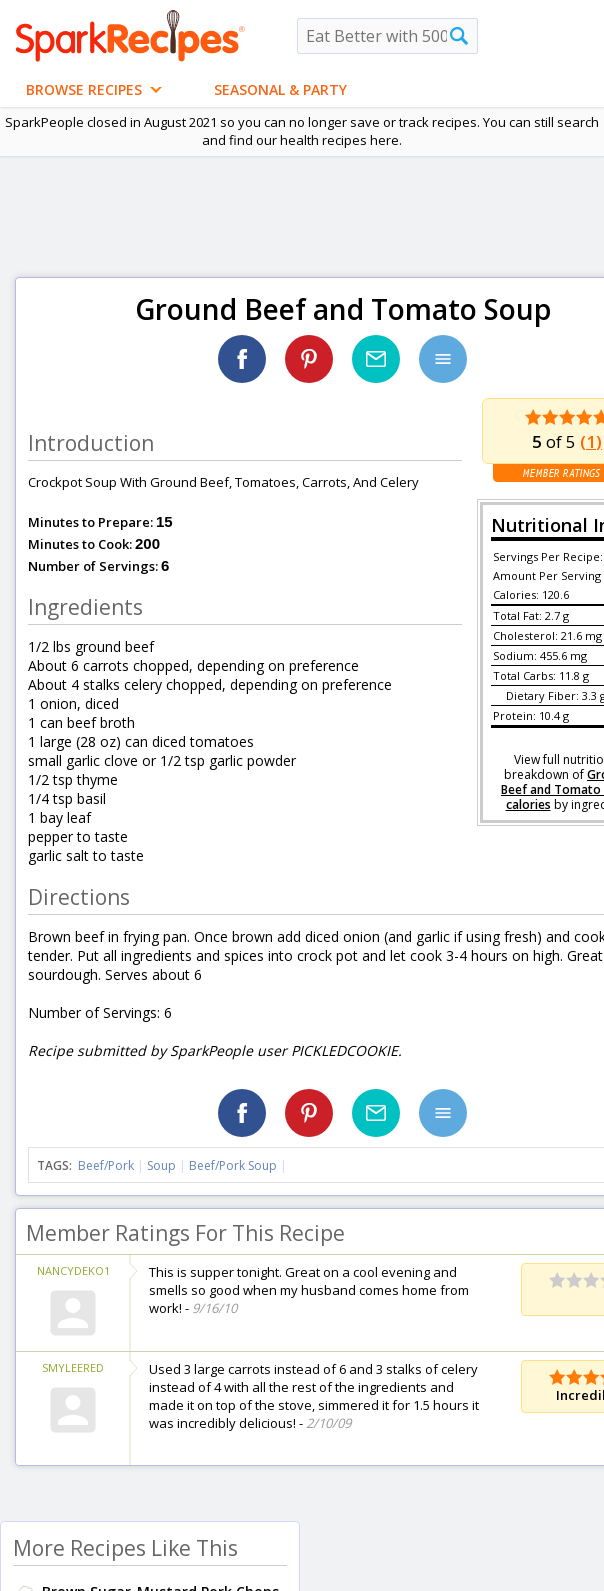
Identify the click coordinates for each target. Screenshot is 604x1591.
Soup (161, 1165)
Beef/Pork (106, 1165)
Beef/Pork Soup (233, 1165)
